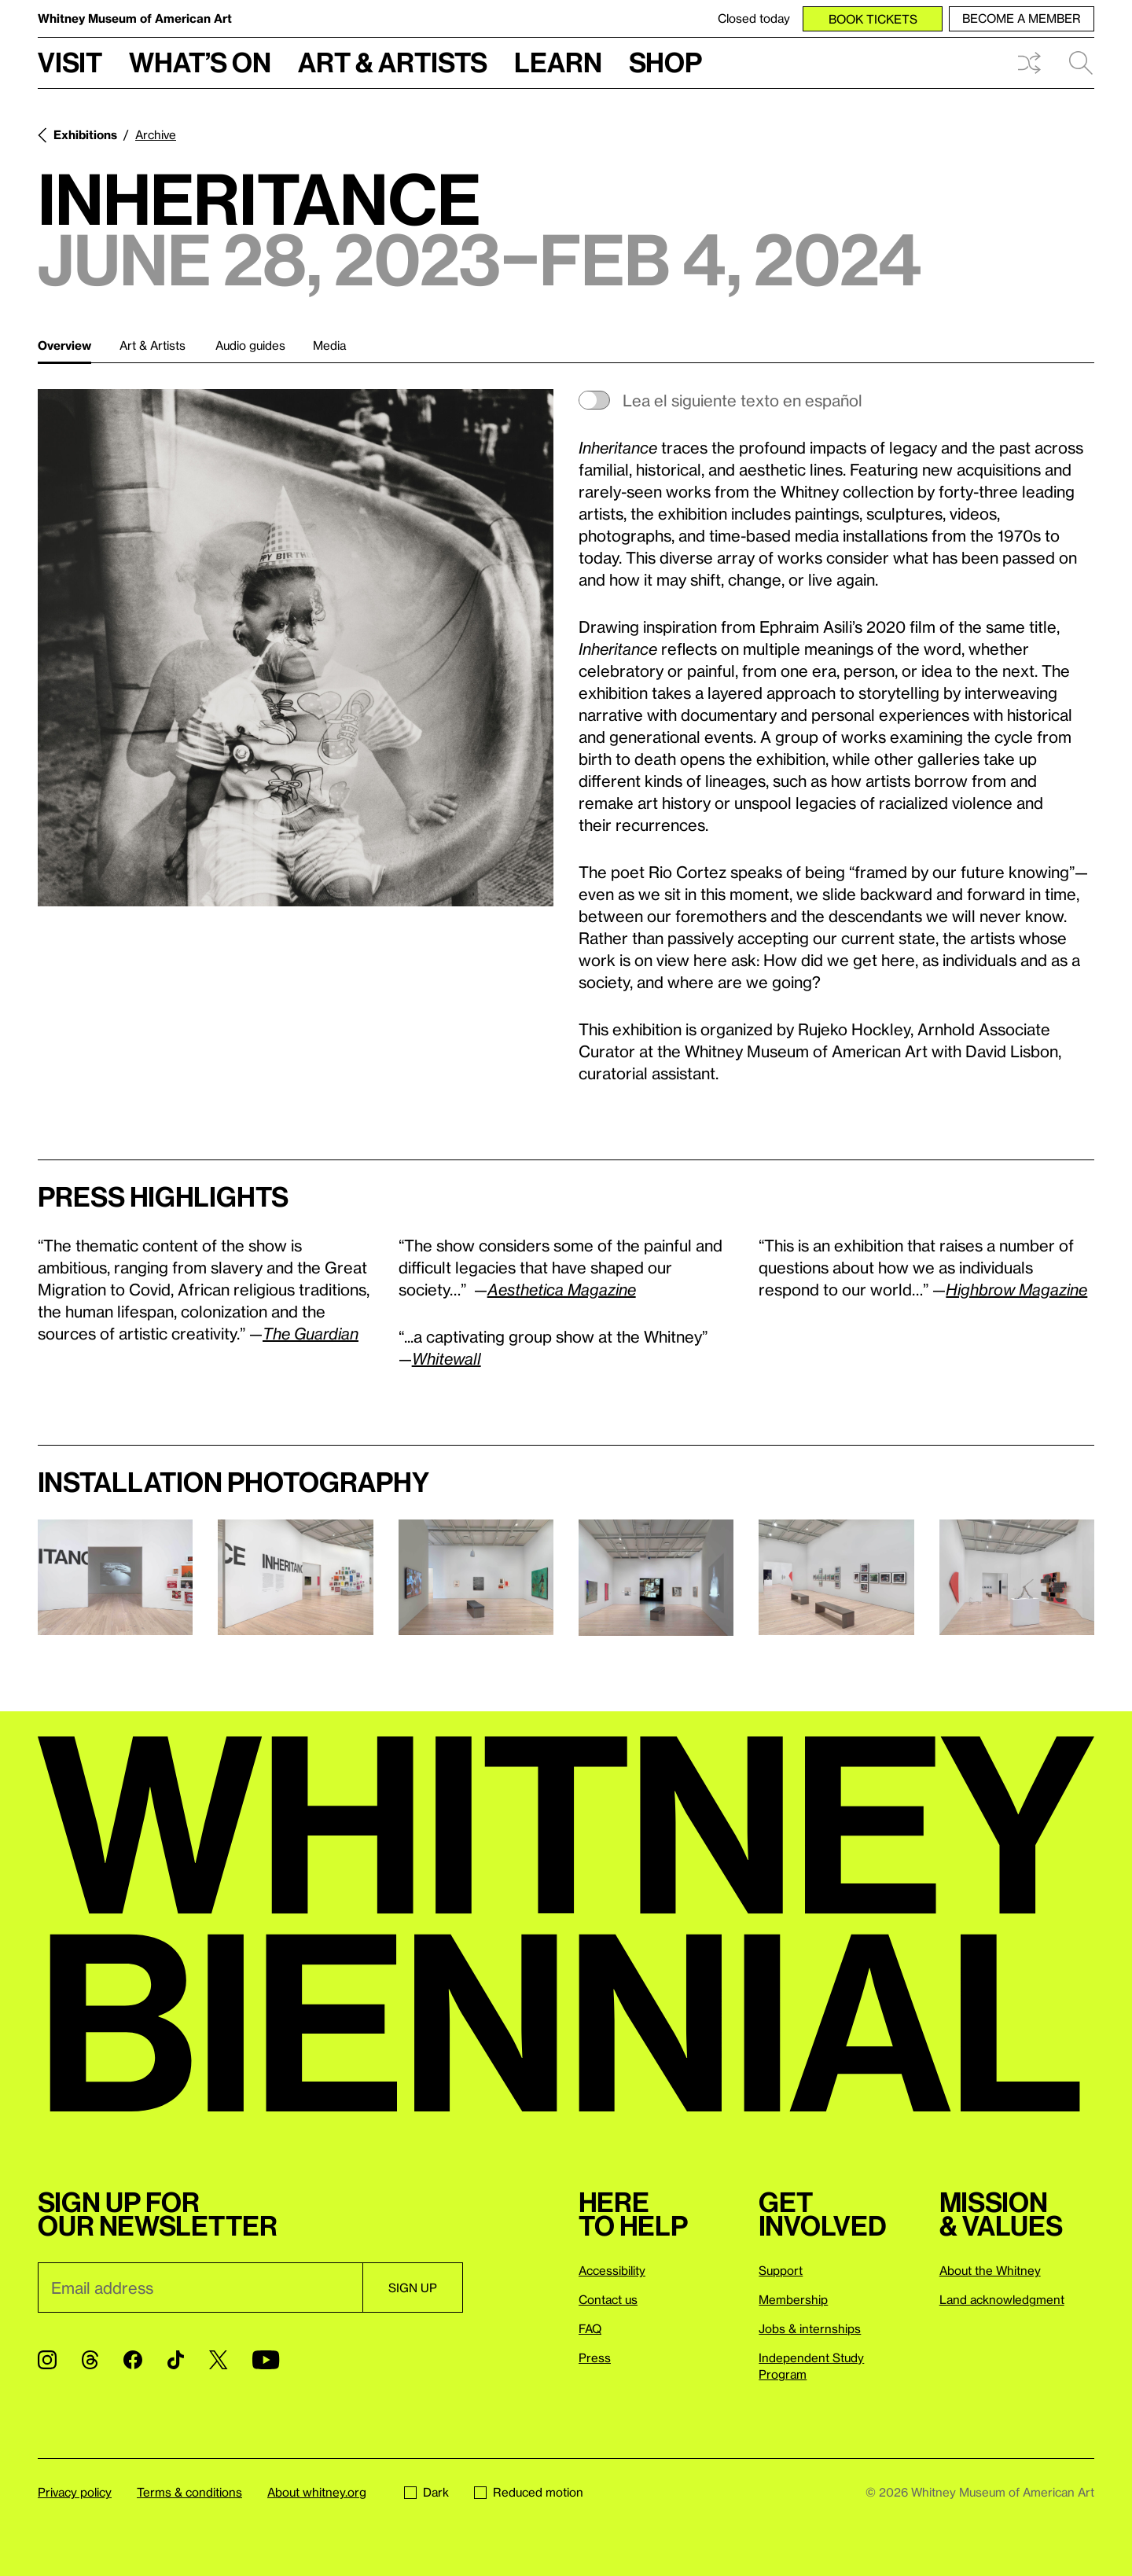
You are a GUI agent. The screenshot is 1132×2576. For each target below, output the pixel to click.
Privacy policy (75, 2492)
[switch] (836, 400)
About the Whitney (990, 2270)
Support (781, 2270)
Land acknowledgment (1001, 2299)
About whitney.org (316, 2492)
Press (595, 2357)
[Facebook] (133, 2360)
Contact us (608, 2299)
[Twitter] (218, 2360)
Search (1080, 62)
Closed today (754, 18)
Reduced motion (528, 2492)
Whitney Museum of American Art (135, 18)
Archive (155, 134)
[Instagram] (47, 2360)
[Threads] (90, 2360)
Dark (426, 2492)
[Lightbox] (295, 647)
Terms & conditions (189, 2492)
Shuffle (1029, 62)
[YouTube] (266, 2360)
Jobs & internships (810, 2328)
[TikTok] (176, 2360)
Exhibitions (85, 134)
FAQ (590, 2328)
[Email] (200, 2287)
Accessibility (612, 2270)
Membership (793, 2299)
